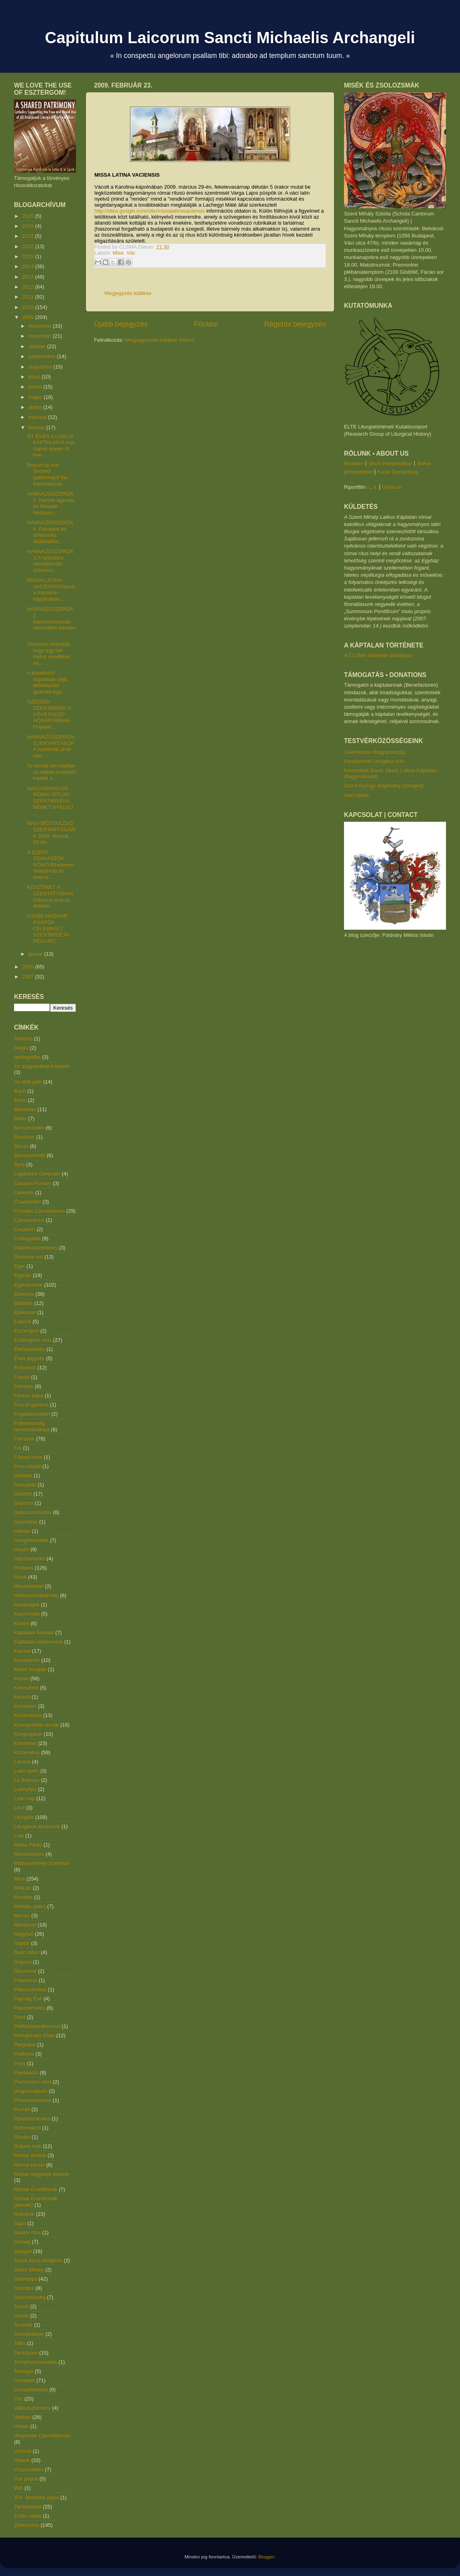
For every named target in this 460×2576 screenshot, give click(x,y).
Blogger (266, 2556)
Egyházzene (28, 1285)
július (35, 377)
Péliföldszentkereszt (37, 2026)
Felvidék (23, 1386)
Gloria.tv (391, 487)
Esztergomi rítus (33, 1340)
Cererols (24, 1192)
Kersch (22, 1697)
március (38, 417)
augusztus (41, 367)
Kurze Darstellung (397, 472)
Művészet (25, 1925)
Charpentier (27, 1202)
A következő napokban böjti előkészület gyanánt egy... (47, 682)
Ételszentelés (29, 1349)
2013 (28, 277)
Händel (22, 1531)
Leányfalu (25, 1789)
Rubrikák (24, 2214)
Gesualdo (25, 1485)
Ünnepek (24, 2380)
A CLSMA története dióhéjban (378, 655)
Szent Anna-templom (38, 2260)
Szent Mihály (29, 2270)
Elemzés (24, 1294)
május (36, 397)
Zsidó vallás (28, 2516)
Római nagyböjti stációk (41, 2174)
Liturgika (24, 1817)
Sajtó (20, 2223)
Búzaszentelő (29, 1155)
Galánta (23, 1475)
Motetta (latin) (30, 1906)
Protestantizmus (32, 2100)
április (36, 407)
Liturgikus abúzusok (37, 1826)
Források (24, 1439)
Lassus (22, 1762)
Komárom (25, 1706)
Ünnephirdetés (31, 2390)
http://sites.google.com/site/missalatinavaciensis (149, 211)
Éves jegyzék (29, 1358)
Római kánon (29, 2165)
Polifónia (24, 2054)
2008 (28, 967)
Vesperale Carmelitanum (42, 2436)
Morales (23, 1897)
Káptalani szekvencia (38, 1642)
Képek (21, 1678)
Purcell (22, 2109)
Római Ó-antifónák (35, 2189)
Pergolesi (25, 2045)
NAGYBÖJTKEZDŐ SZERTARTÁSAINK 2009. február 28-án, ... (51, 832)
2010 (28, 307)
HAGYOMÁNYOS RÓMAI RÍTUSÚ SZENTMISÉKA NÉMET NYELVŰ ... (50, 800)
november (40, 336)
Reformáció (27, 2128)
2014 (28, 266)
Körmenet (25, 1743)
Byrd (19, 1164)
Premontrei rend (32, 2082)
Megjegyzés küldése (128, 293)
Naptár (22, 1943)
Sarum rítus (27, 2232)
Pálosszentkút (30, 1989)
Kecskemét (27, 1660)
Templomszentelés (35, 2362)
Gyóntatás (26, 1522)
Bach (20, 1091)
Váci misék (356, 795)
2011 (28, 297)
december (40, 326)
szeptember (42, 356)
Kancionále (27, 1614)
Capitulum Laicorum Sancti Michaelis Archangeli (230, 37)
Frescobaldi (27, 1466)
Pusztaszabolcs (32, 2119)
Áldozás (23, 1039)
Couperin (24, 1229)
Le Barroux (27, 1780)
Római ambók (30, 2155)
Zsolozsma (26, 2525)
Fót (18, 1448)
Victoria (22, 2451)
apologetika (27, 1057)
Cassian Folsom (32, 1183)
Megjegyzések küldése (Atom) (159, 340)
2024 (28, 226)
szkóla (21, 2316)
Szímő (21, 2306)
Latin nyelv (26, 1771)
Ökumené (25, 1971)
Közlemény (27, 1752)
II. (375, 487)
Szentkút (24, 2288)
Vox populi (26, 2479)
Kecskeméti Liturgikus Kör (374, 761)
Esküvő (22, 1322)
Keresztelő (26, 1688)
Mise (118, 253)
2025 (28, 216)
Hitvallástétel (29, 1586)
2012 (28, 287)
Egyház (22, 1275)
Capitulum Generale (37, 1174)
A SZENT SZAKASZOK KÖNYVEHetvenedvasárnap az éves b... (50, 864)
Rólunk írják (28, 2146)
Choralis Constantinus (39, 1211)
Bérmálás (25, 1109)
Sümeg (22, 2242)
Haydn (21, 1549)
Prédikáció (26, 2073)
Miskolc (22, 1888)
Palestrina (25, 1980)
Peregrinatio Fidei (34, 2035)
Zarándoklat (28, 2507)
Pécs (20, 2017)
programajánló (30, 2091)
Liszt (19, 1808)
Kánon (21, 1623)
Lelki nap (24, 1798)
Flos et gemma (31, 1405)
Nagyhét (23, 1934)
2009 (28, 317)
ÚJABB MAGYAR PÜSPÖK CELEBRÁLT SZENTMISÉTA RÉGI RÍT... (47, 928)
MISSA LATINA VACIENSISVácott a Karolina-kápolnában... (51, 589)
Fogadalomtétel (32, 1414)
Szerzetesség (30, 2297)
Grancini (23, 1503)
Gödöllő (23, 1494)
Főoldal (206, 324)
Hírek (20, 1577)
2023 (28, 236)
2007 (28, 977)
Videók (22, 2460)
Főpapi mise (28, 1457)
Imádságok (27, 1605)
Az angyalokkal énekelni (42, 1066)
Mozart (22, 1916)
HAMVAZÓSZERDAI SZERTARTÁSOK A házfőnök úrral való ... (51, 746)
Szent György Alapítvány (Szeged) (384, 786)
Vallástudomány (32, 2408)
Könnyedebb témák (36, 1725)
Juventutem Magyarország (374, 752)
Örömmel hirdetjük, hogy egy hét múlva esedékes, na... (49, 653)
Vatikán (22, 2417)
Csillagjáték (27, 1238)
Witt (18, 2488)
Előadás (23, 1303)
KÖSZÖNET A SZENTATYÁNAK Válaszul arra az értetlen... (50, 896)
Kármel (22, 1651)
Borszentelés (29, 1128)
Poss (20, 2063)
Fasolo (22, 1377)
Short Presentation (390, 463)
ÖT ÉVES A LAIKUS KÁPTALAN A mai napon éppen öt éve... (50, 445)
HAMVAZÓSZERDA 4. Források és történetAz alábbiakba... (50, 532)
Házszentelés (29, 1559)
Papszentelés (29, 2008)
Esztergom (26, 1331)
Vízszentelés (29, 2469)
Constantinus (29, 1220)
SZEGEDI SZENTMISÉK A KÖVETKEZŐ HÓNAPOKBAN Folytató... (48, 714)
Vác (130, 253)
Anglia (21, 1048)
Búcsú (21, 1146)
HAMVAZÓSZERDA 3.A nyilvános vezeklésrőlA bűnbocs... (50, 560)
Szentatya (25, 2279)
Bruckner (24, 1137)
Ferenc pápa (28, 1396)
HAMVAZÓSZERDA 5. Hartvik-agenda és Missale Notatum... (50, 503)
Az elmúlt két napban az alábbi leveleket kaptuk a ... (51, 772)
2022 (28, 246)
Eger (19, 1266)
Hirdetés (23, 1568)
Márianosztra (29, 1854)
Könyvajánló (28, 1734)
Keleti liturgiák (30, 1669)
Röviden (353, 463)
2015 (28, 256)
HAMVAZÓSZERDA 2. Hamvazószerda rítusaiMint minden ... (51, 621)
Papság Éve (28, 1999)
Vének (21, 2426)
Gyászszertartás (33, 1512)
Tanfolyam (26, 2353)
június (36, 387)
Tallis (20, 2343)
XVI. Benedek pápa (36, 2497)
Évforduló (25, 1368)
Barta (20, 1100)
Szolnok (23, 2325)
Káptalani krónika (34, 1633)
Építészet (25, 1312)
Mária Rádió (28, 1845)
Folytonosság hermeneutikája (32, 1426)
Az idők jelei (28, 1082)
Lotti (19, 1836)
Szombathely (29, 2334)
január (36, 954)
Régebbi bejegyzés (295, 324)
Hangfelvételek (31, 1540)
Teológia (23, 2371)
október (37, 346)
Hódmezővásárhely (36, 1595)
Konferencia (28, 1715)
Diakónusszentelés (36, 1248)
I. (369, 487)
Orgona (22, 1962)
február (37, 427)
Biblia (20, 1119)
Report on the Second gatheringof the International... (47, 474)
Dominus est (28, 1257)
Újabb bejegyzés (121, 324)
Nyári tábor (27, 1952)
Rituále (22, 2137)
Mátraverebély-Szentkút (41, 1863)
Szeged (23, 2251)
